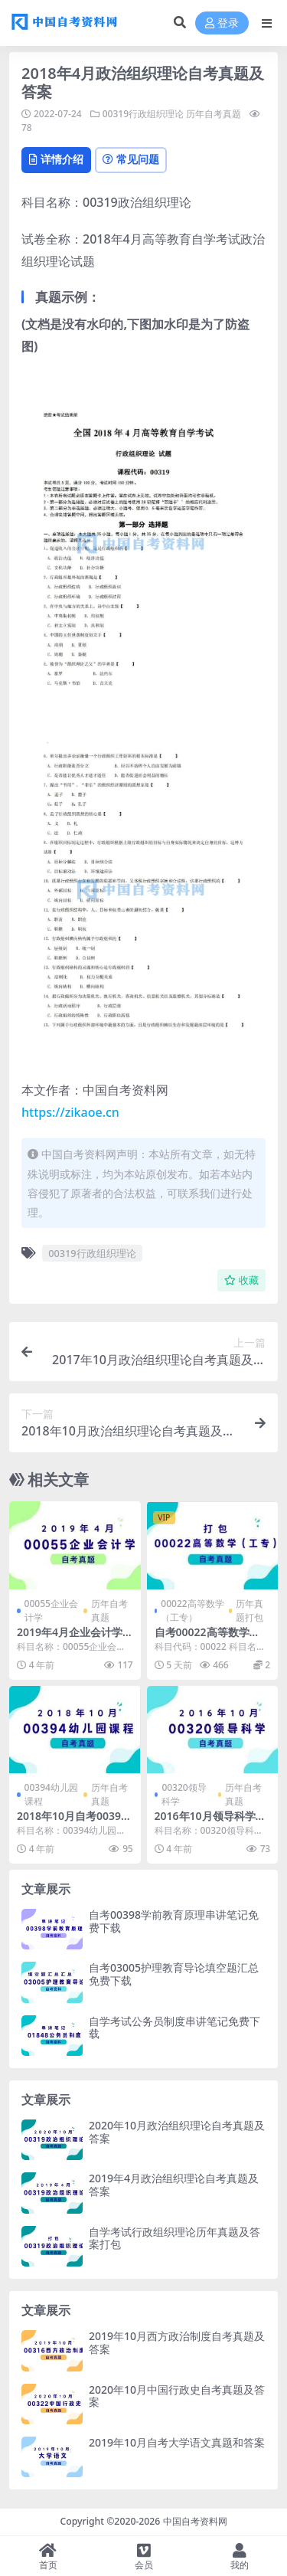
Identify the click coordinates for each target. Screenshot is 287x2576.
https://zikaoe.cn (70, 1112)
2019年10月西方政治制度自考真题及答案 (177, 2342)
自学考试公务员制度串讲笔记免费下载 (174, 2027)
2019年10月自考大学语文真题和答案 (177, 2442)
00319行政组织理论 (143, 113)
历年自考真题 (213, 113)
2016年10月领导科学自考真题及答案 (210, 1822)
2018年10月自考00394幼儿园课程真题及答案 (72, 1822)
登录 (222, 23)
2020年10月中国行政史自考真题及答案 (177, 2396)
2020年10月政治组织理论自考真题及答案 (177, 2132)
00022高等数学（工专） (192, 1610)
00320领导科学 (183, 1794)
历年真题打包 (249, 1610)
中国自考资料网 (195, 2521)
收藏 (241, 1280)
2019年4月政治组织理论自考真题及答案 (174, 2184)
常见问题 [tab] (131, 159)
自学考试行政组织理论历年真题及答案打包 (174, 2238)
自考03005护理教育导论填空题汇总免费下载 (174, 1974)
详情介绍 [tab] (56, 159)
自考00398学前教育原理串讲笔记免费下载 (174, 1921)
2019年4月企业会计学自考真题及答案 (69, 1638)
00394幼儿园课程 (51, 1794)
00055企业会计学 (51, 1610)
